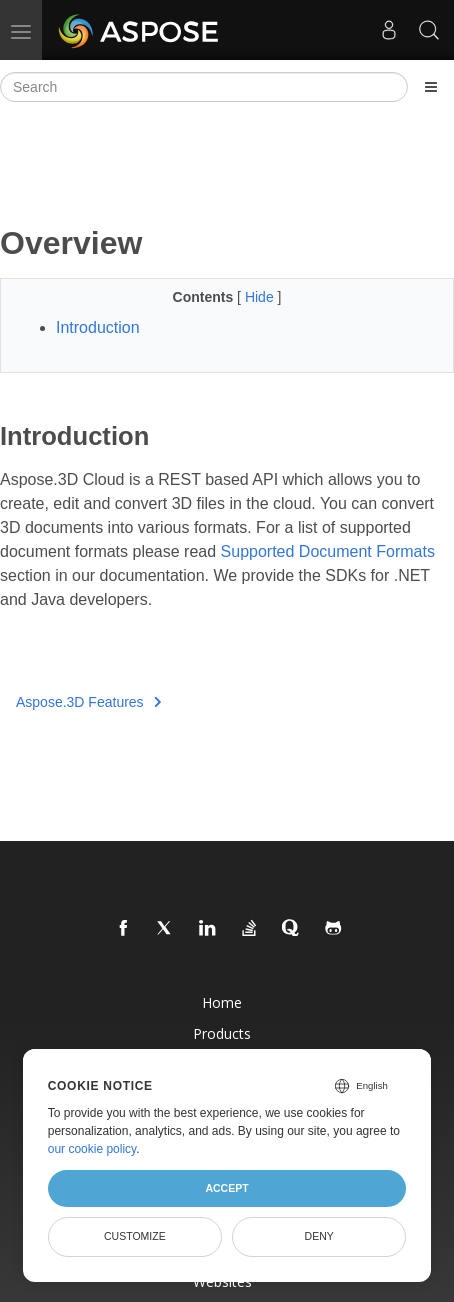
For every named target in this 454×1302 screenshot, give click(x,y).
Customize (135, 1236)
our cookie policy (92, 1149)
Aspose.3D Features (88, 702)
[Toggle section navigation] (431, 87)
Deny (319, 1236)
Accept (226, 1188)
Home (222, 1002)
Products (222, 1033)
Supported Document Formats (328, 551)
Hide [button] (261, 297)
